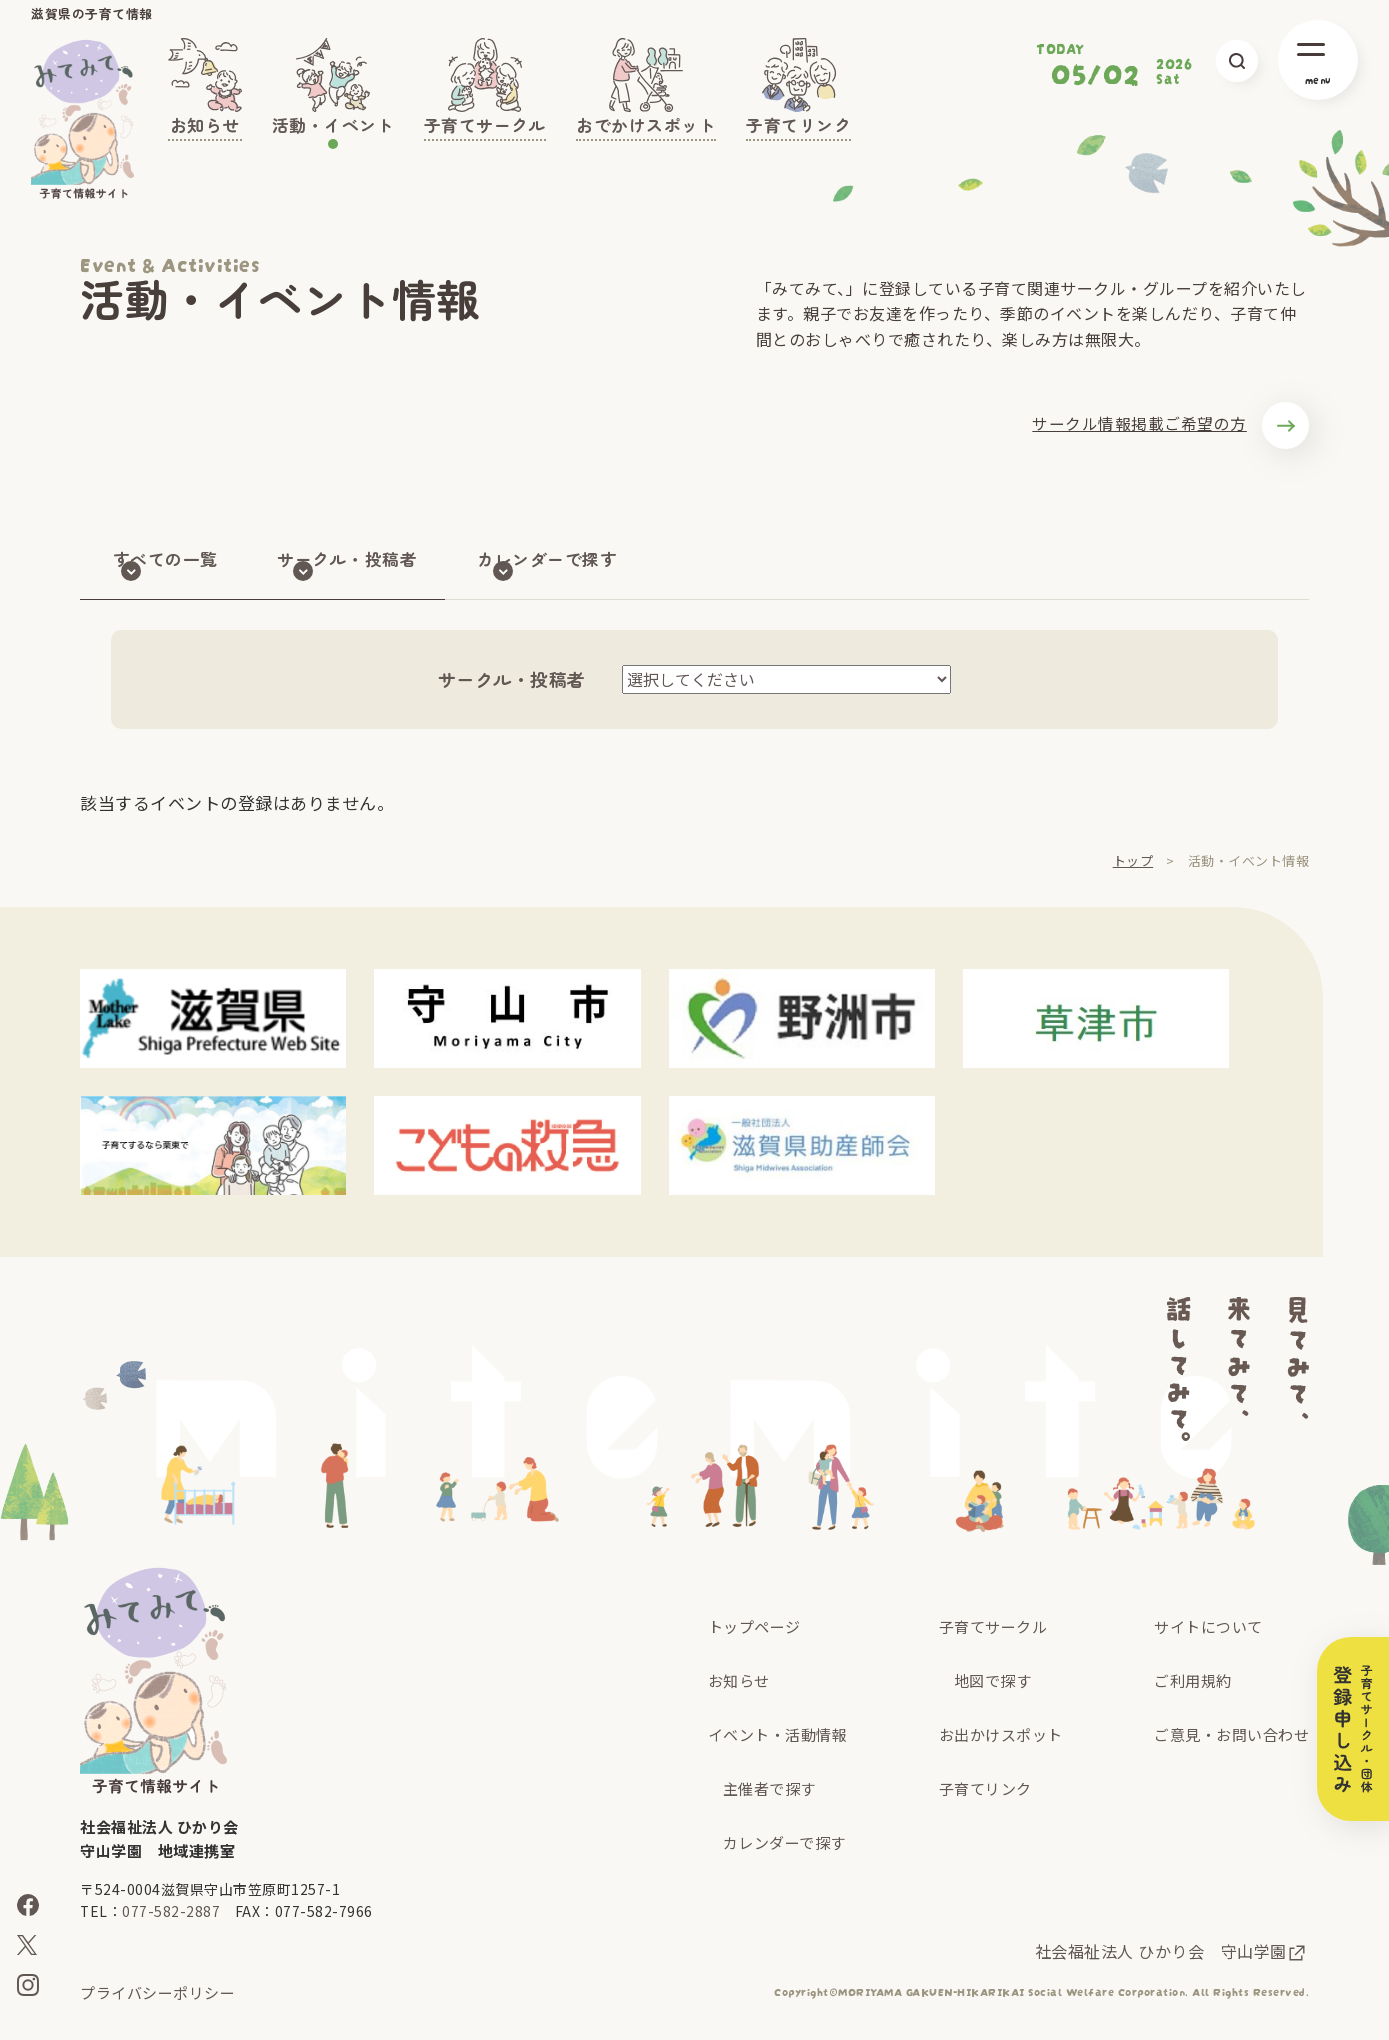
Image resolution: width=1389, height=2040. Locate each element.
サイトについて (1208, 1626)
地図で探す (993, 1680)
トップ (1133, 860)
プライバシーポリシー (157, 1992)
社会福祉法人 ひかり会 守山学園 (1161, 1951)
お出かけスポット (1001, 1734)
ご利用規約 (1193, 1680)
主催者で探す (769, 1788)
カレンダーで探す (784, 1842)
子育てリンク (985, 1788)
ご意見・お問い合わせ (1231, 1734)
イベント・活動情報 (778, 1734)
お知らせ (739, 1680)
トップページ (754, 1626)
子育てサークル (993, 1626)
